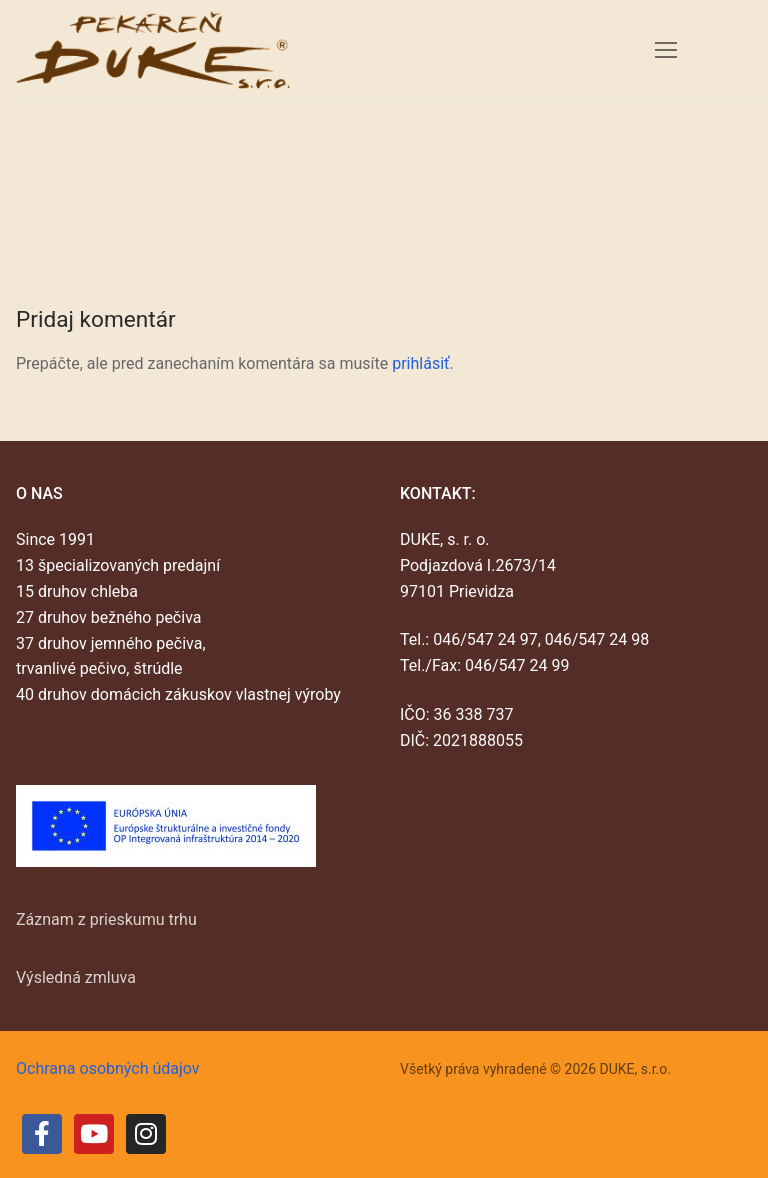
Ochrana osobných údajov (108, 1068)
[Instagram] (146, 1134)
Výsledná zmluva (76, 977)
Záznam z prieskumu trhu (106, 919)
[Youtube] (94, 1134)
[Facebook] (42, 1134)
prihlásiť (420, 363)
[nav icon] (666, 50)
